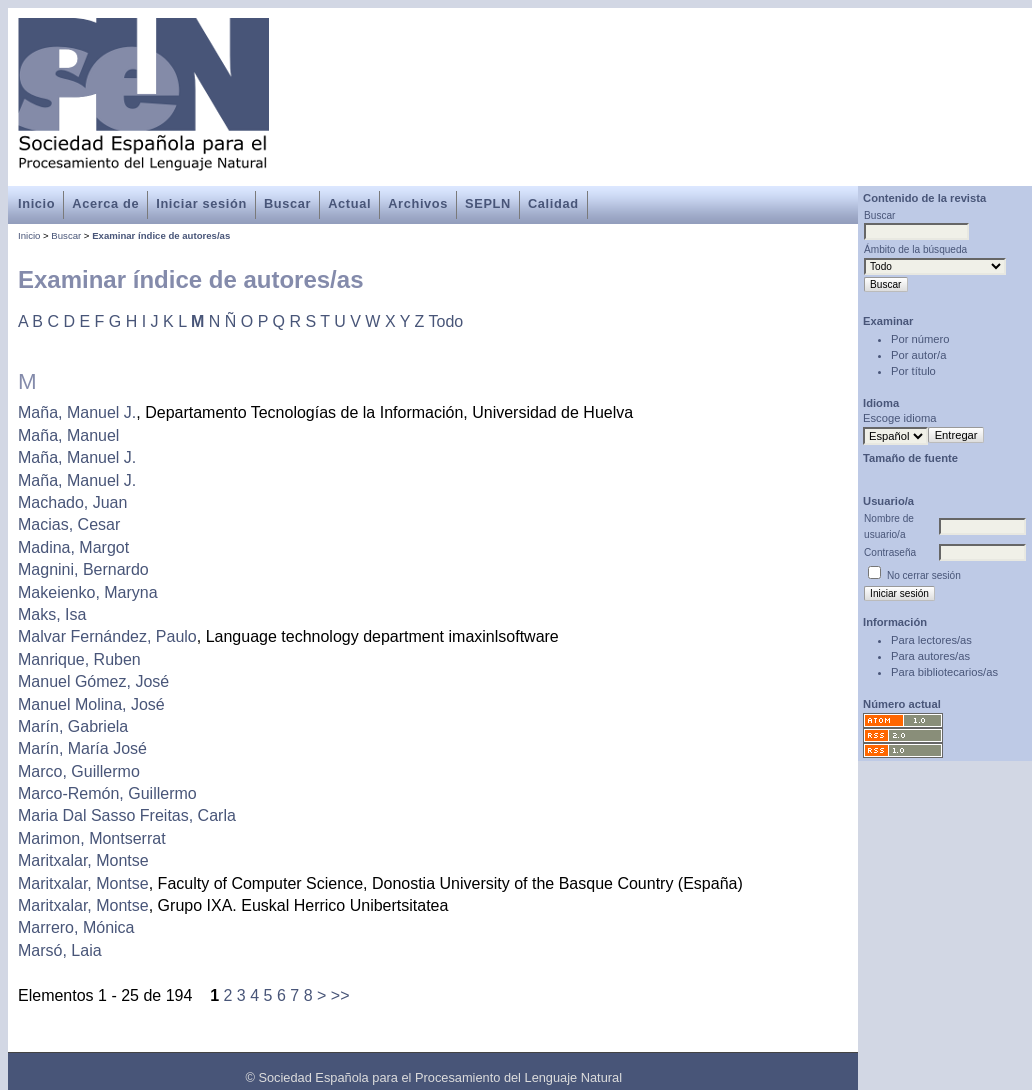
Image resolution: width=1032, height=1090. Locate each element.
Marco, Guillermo (79, 771)
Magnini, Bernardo (83, 569)
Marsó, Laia (60, 950)
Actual (349, 203)
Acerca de (105, 203)
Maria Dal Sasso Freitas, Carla (127, 815)
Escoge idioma (899, 418)
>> (340, 995)
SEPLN (488, 203)
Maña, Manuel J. (77, 412)
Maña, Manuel (68, 435)
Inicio (36, 203)
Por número (920, 339)
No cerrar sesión (924, 575)
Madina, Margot (73, 547)
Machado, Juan (72, 502)
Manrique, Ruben (79, 659)
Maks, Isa (52, 614)
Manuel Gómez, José (93, 681)
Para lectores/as (931, 640)
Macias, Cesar (69, 524)
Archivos (418, 203)
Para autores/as (930, 656)
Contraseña (890, 552)
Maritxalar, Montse (83, 860)
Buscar (287, 203)
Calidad (553, 203)
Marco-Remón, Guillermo (107, 793)
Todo (446, 321)
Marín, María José (82, 748)
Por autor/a (918, 355)
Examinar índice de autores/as (161, 235)
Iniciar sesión (201, 203)
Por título (913, 371)
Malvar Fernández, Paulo (107, 636)
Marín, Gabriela (73, 726)
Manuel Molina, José (91, 704)
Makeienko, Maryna (88, 592)
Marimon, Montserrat (92, 838)
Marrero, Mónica (76, 927)
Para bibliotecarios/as (944, 672)
